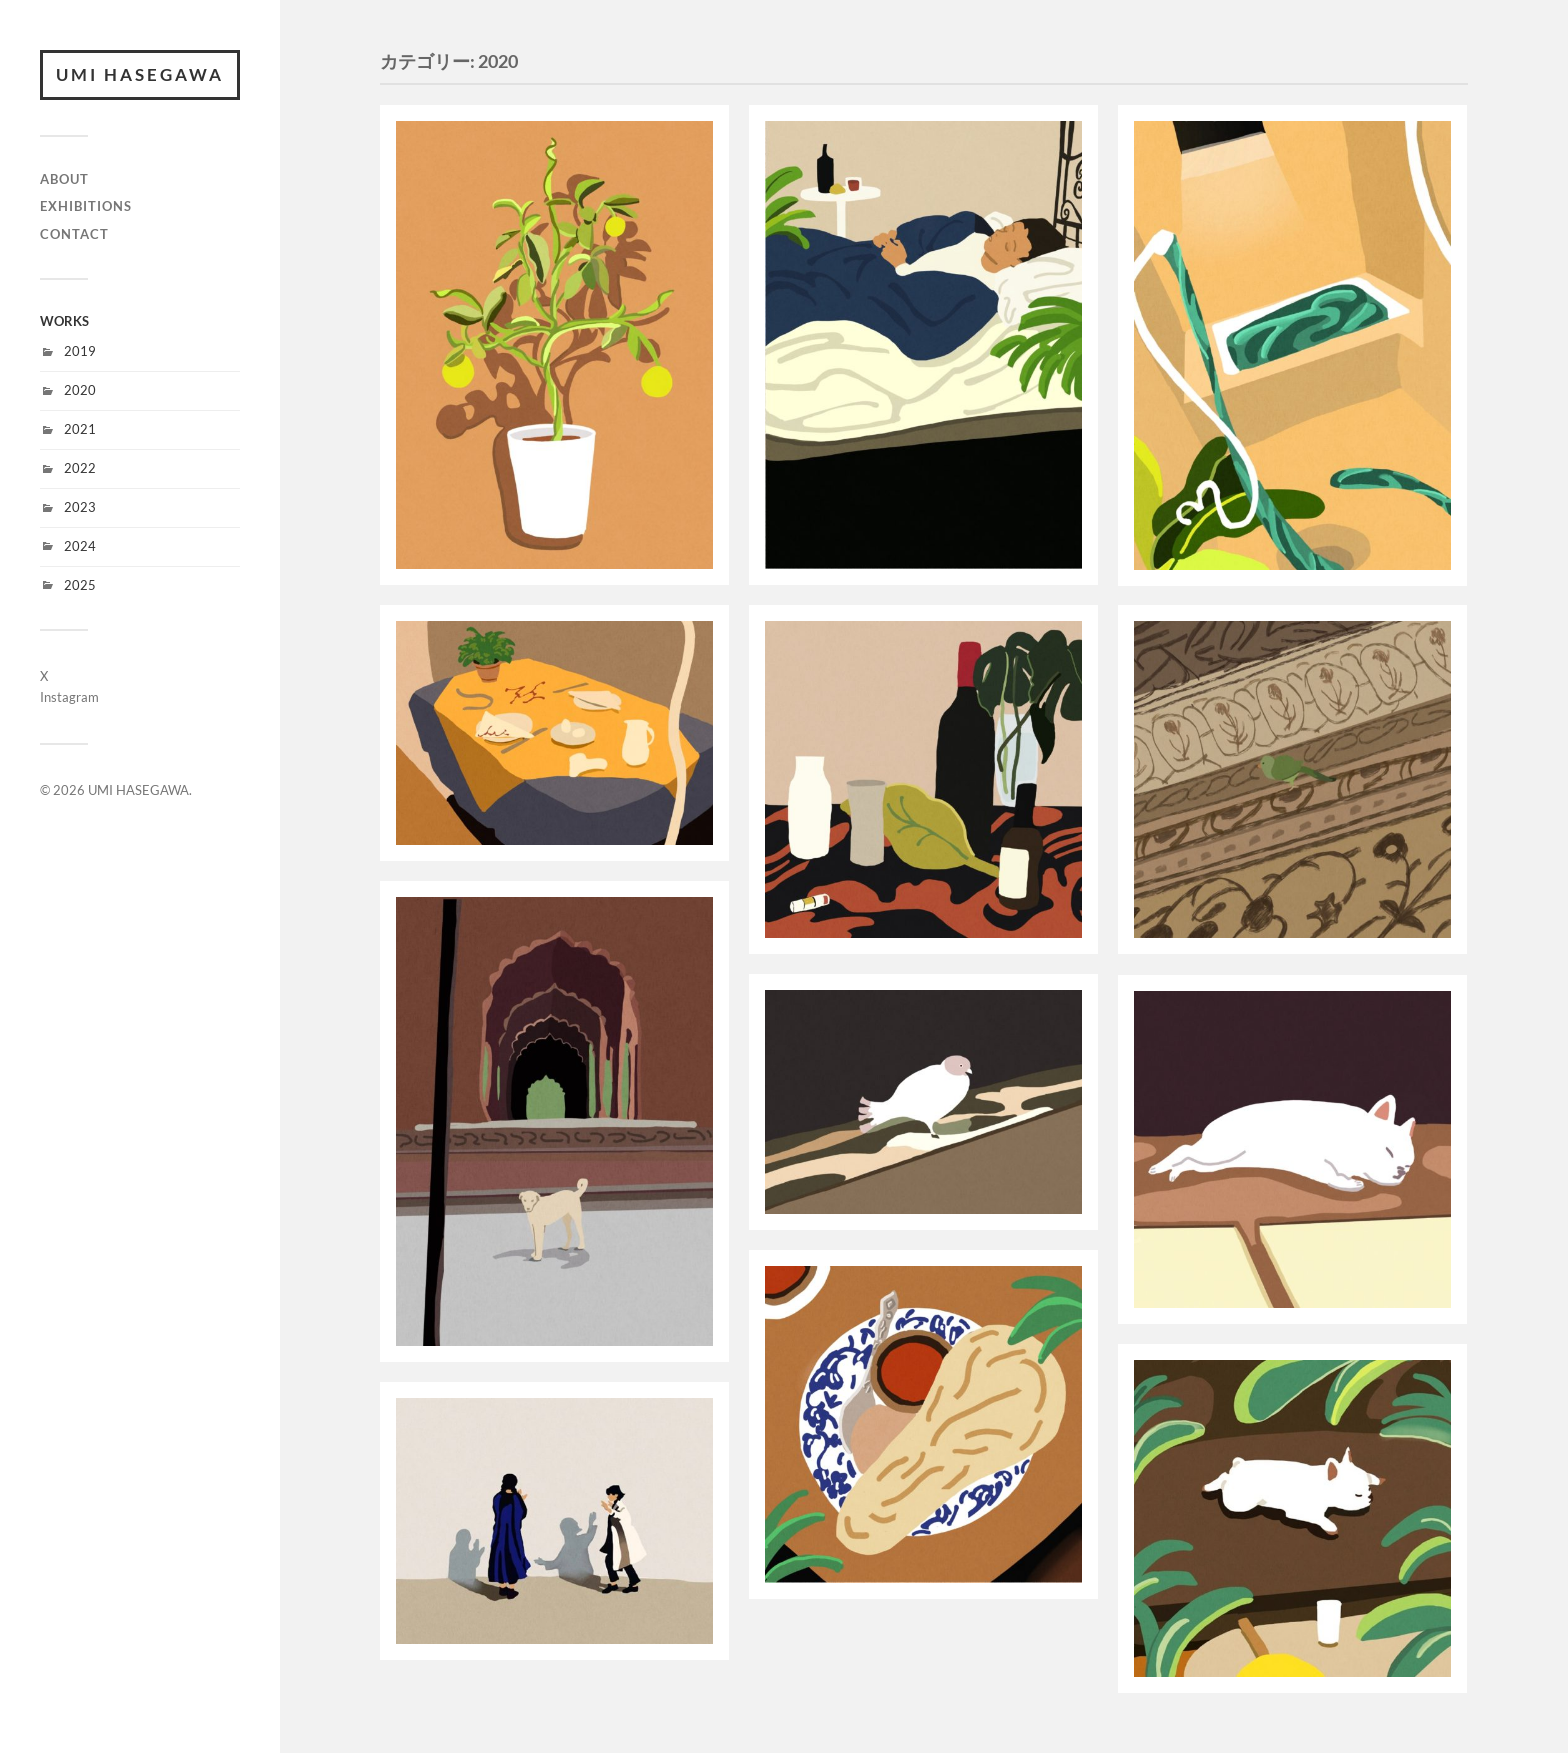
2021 (80, 429)
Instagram (69, 697)
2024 (80, 546)
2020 (80, 390)
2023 (80, 507)
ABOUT (64, 179)
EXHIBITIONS (86, 206)
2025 (80, 585)
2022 (80, 468)
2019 (80, 351)
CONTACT (74, 234)
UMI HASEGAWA (140, 74)
